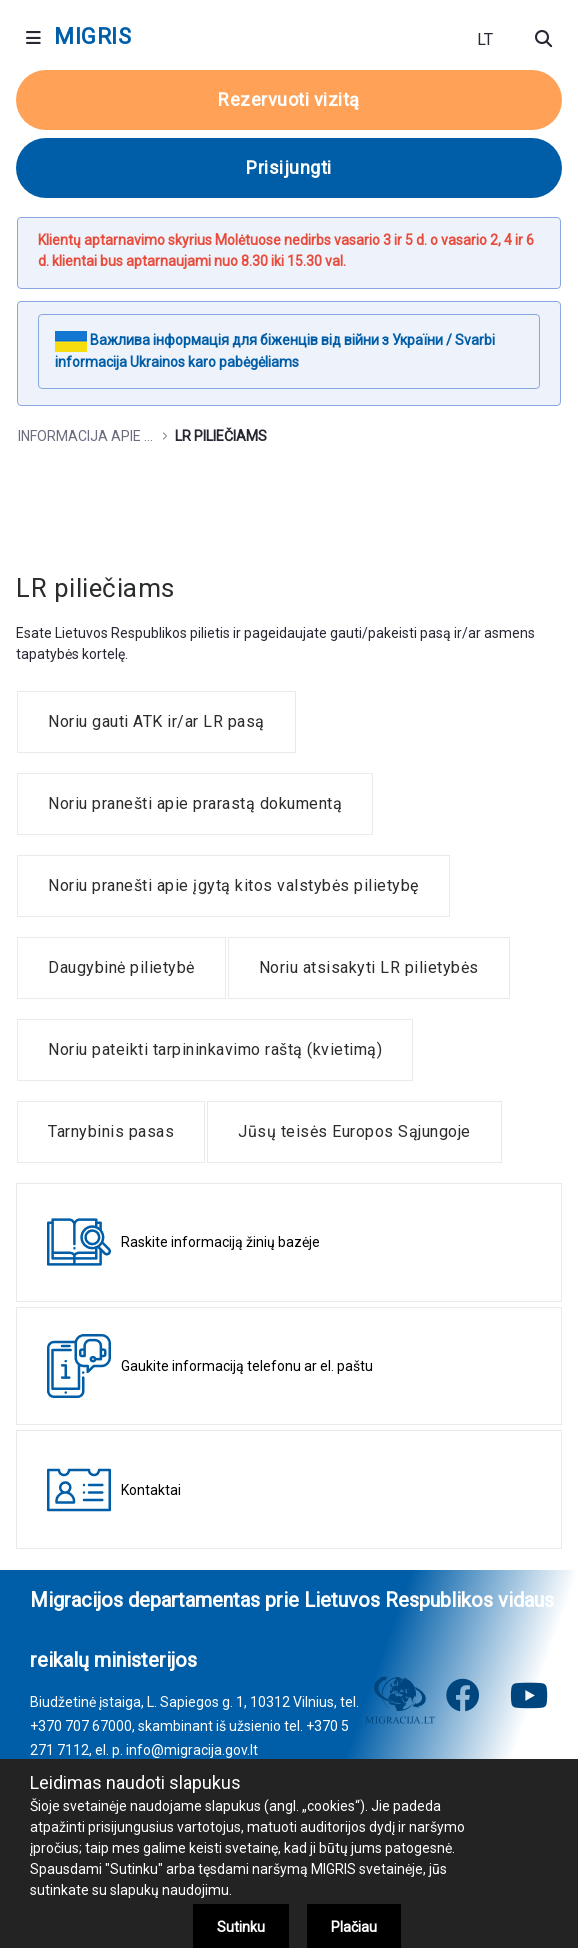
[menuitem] (156, 722)
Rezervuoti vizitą (289, 99)
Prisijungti (289, 167)
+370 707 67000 (81, 1726)
